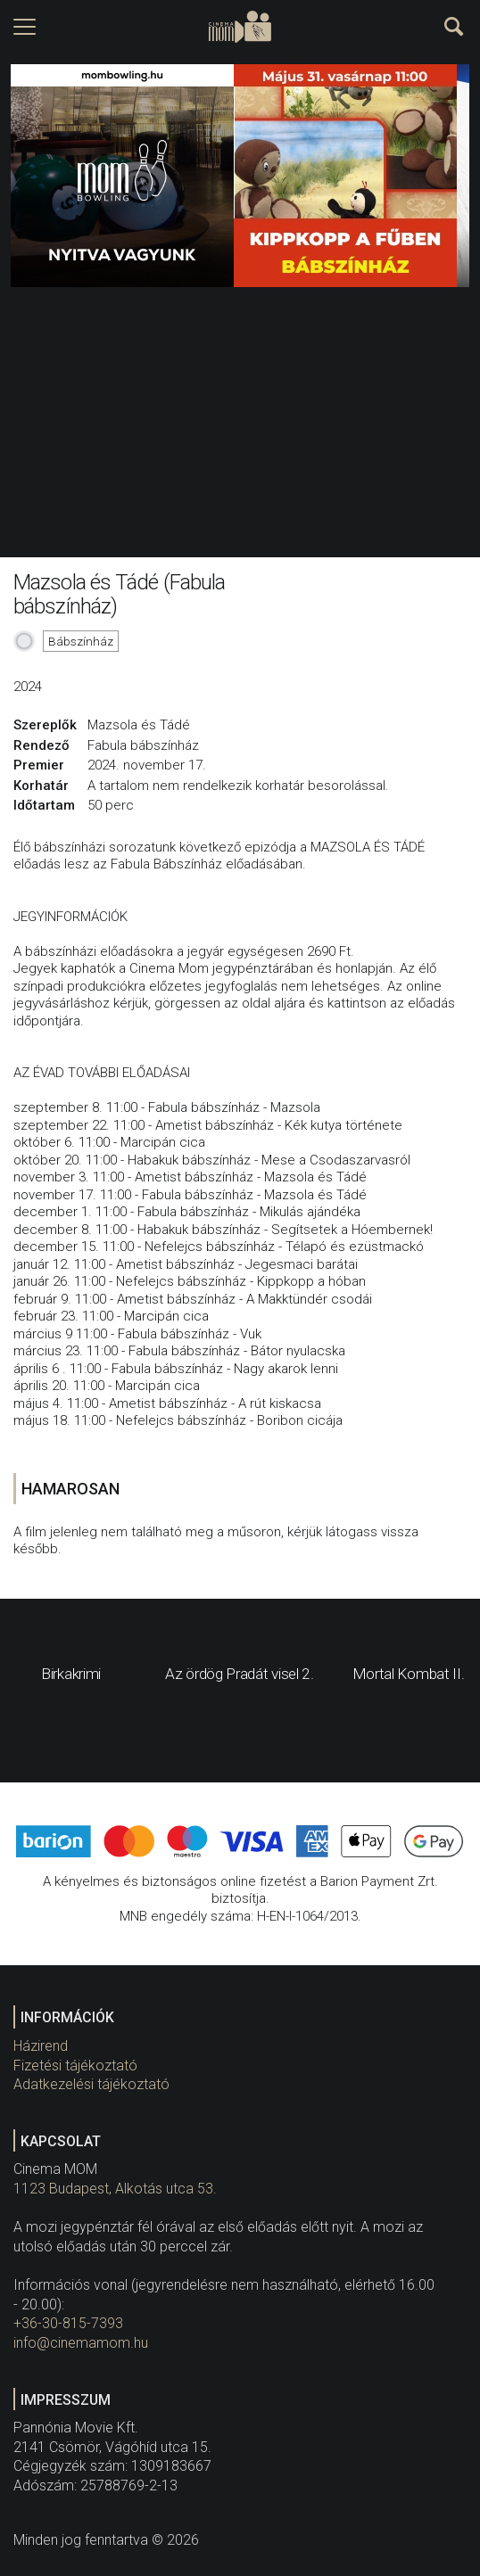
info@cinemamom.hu (80, 2342)
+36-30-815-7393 (68, 2323)
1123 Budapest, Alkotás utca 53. (115, 2188)
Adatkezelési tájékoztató (91, 2084)
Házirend (40, 2045)
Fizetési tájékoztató (75, 2065)
